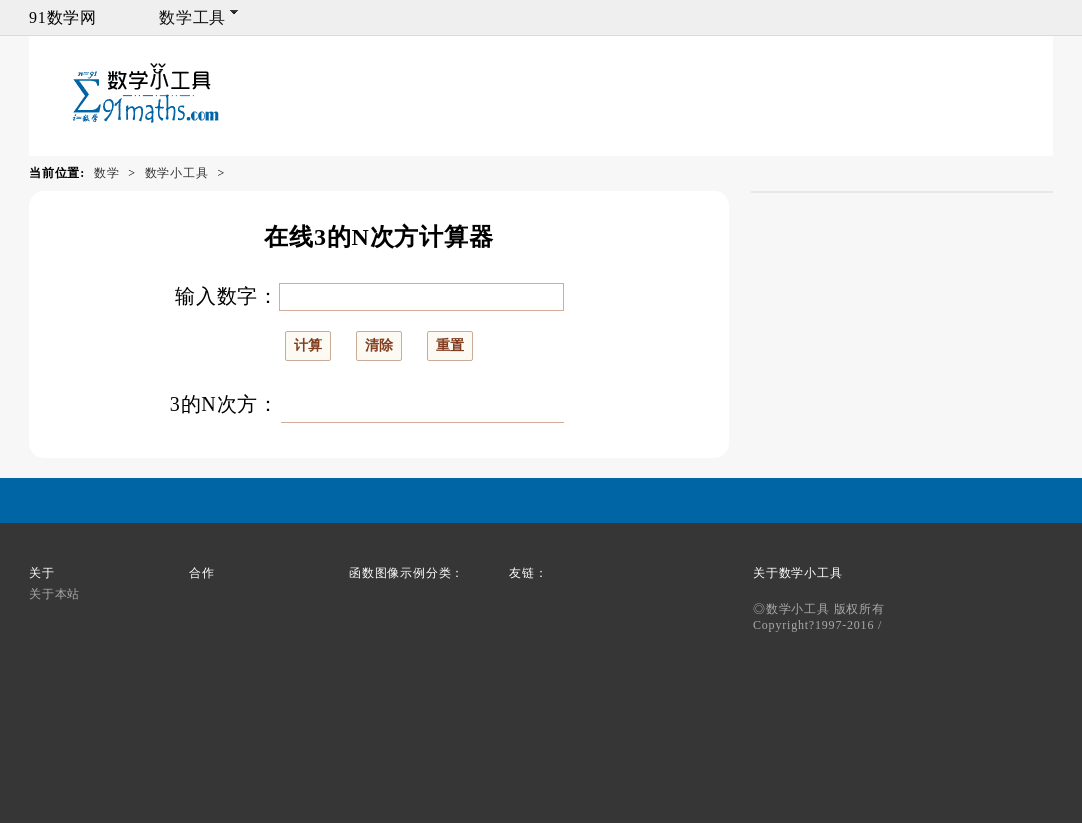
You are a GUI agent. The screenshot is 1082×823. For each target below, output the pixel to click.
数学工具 (192, 17)
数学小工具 (177, 173)
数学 (107, 173)
